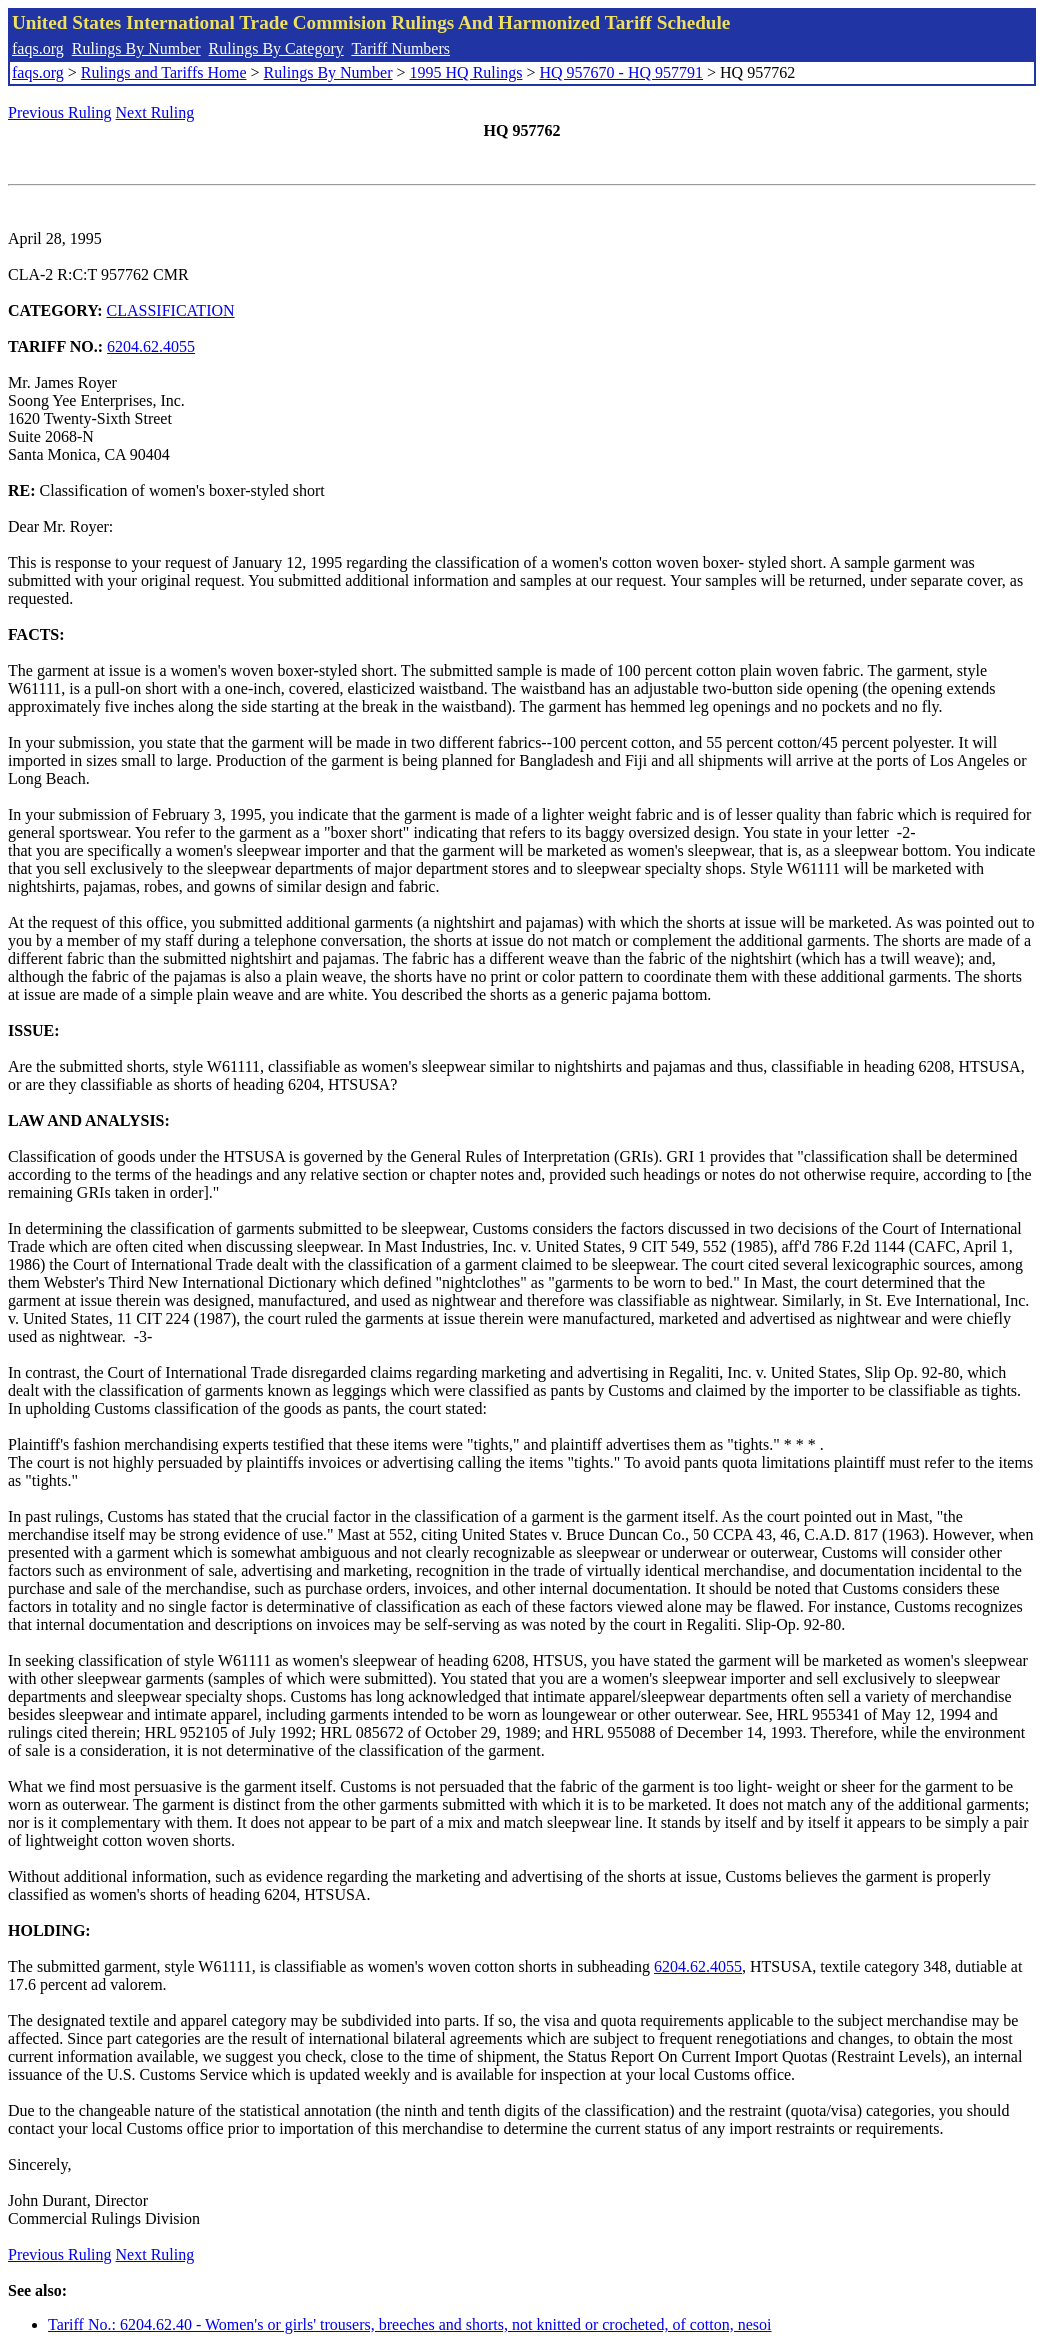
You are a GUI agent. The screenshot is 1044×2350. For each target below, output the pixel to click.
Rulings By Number (136, 48)
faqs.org (38, 48)
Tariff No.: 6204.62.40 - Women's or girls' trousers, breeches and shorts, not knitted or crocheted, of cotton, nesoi (410, 2324)
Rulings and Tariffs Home (164, 72)
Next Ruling (155, 112)
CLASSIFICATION (171, 310)
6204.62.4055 (151, 346)
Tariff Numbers (400, 48)
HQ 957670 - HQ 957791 (621, 72)
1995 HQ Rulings (466, 72)
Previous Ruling (60, 112)
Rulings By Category (276, 48)
